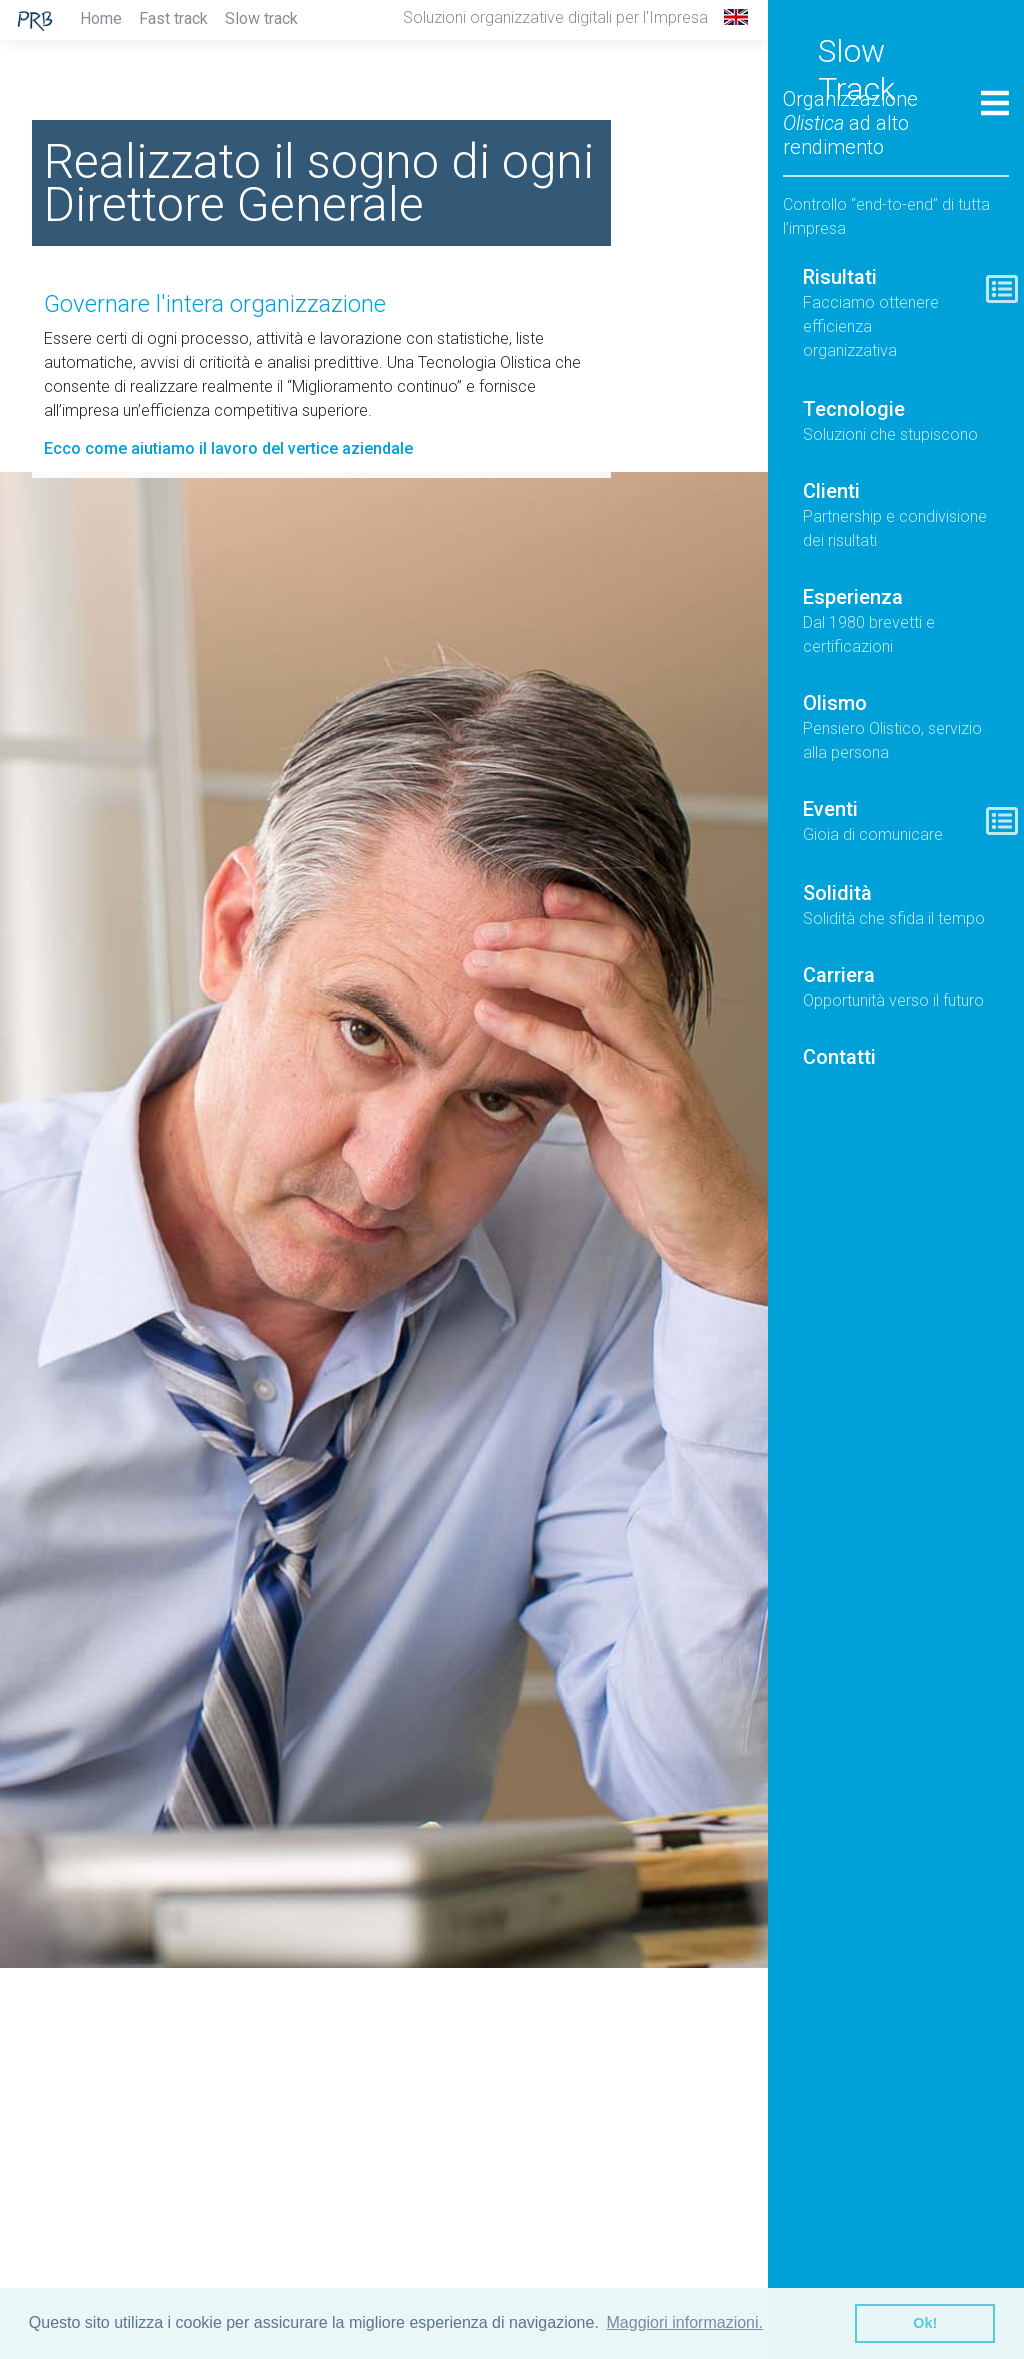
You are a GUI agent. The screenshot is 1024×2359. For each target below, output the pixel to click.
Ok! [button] (925, 2323)
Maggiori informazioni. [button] (685, 2322)
